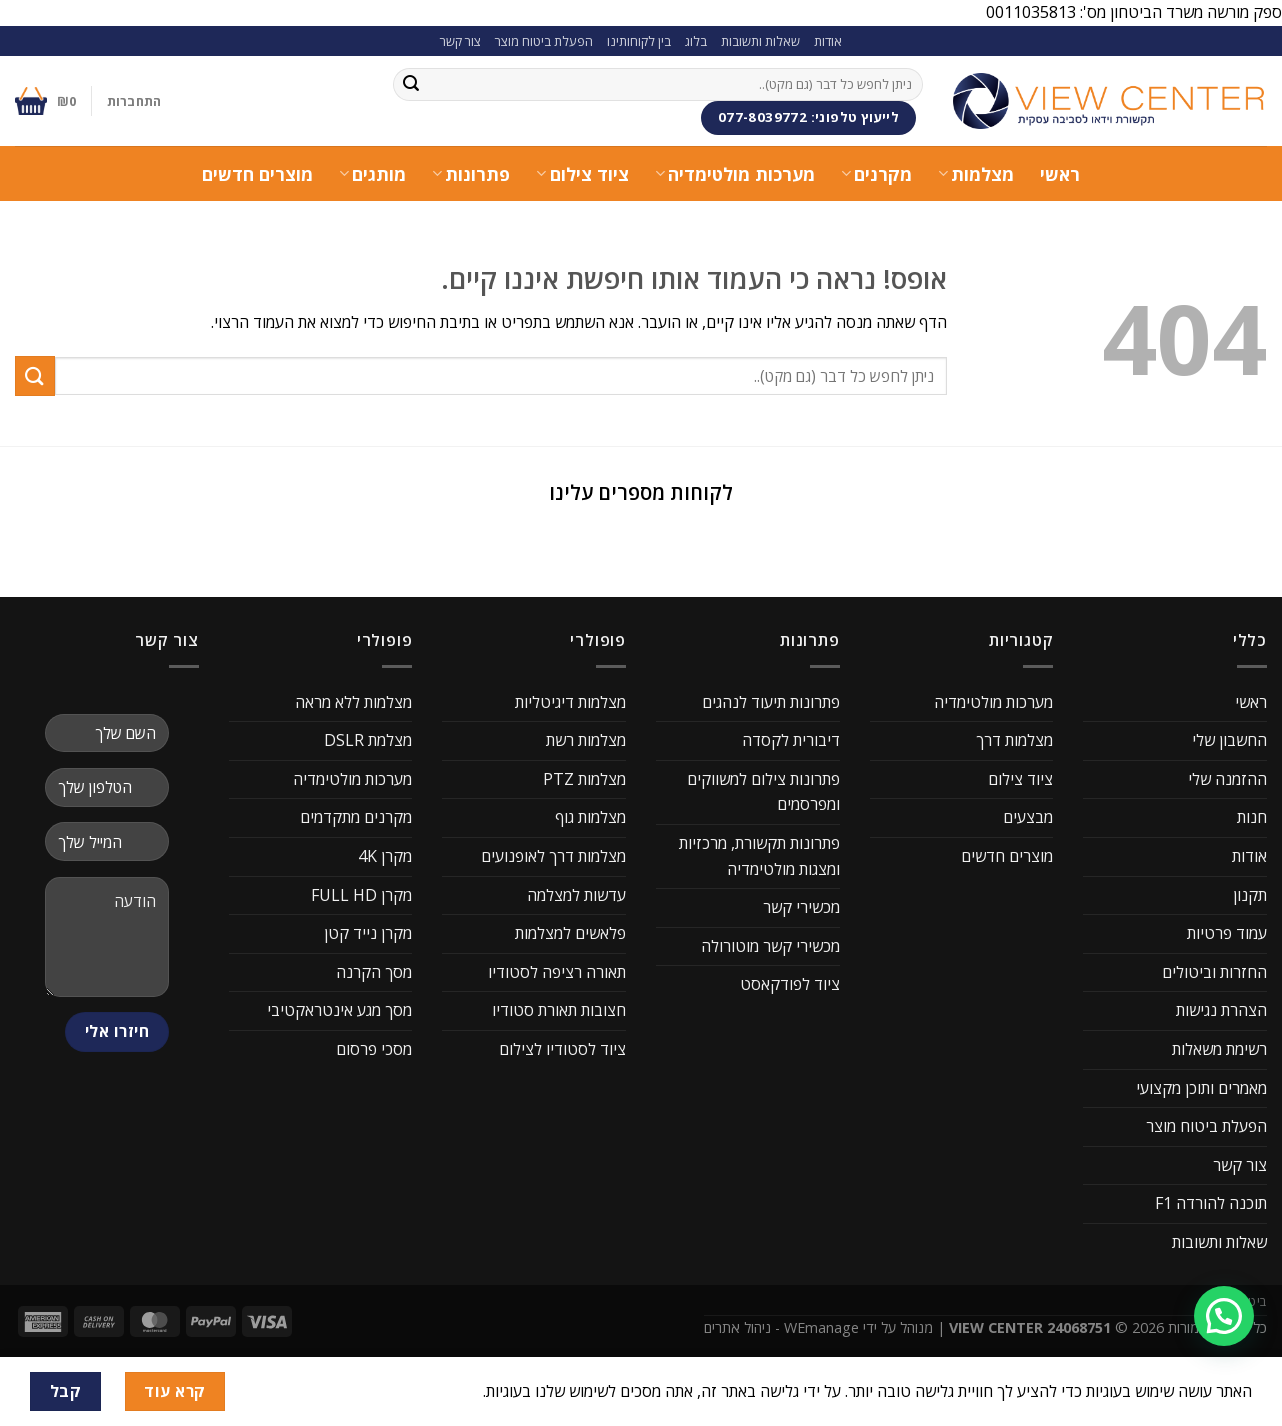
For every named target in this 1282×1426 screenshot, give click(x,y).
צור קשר (460, 41)
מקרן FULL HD (361, 895)
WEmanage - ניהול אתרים (781, 1327)
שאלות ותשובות (760, 41)
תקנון (1250, 895)
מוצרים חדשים (257, 174)
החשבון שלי (1229, 740)
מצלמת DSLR (368, 740)
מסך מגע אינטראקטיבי (339, 1010)
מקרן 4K (385, 856)
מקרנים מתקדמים (356, 817)
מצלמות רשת (586, 740)
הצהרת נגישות (1221, 1010)
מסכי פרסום (374, 1049)
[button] (16, 543)
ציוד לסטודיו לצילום (562, 1049)
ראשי (1060, 174)
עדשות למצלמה (576, 895)
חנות (1252, 817)
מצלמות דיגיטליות (570, 702)
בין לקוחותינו (639, 41)
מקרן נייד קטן (368, 933)
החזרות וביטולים (1214, 972)
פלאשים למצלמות (570, 933)
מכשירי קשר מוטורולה (770, 946)
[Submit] (411, 84)
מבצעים (1028, 817)
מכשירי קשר (801, 907)
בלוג (696, 41)
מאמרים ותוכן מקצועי (1201, 1088)
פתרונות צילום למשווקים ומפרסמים (763, 792)
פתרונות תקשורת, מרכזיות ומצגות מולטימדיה (759, 856)
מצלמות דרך (1014, 740)
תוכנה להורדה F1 (1211, 1203)
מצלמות (976, 174)
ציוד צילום (582, 174)
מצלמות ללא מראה (353, 702)
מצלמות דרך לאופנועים (553, 856)
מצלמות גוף (590, 817)
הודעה (107, 937)
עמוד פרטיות (1227, 933)
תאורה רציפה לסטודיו (557, 972)
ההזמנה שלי (1227, 779)
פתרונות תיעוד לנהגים (771, 702)
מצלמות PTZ (584, 779)
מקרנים (876, 174)
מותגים (372, 174)
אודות (828, 41)
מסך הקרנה (374, 972)
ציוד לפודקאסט (790, 984)
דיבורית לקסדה (791, 740)
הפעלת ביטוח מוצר (544, 41)
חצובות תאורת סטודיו (559, 1010)
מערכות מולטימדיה (735, 174)
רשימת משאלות (1219, 1049)
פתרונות (471, 174)
